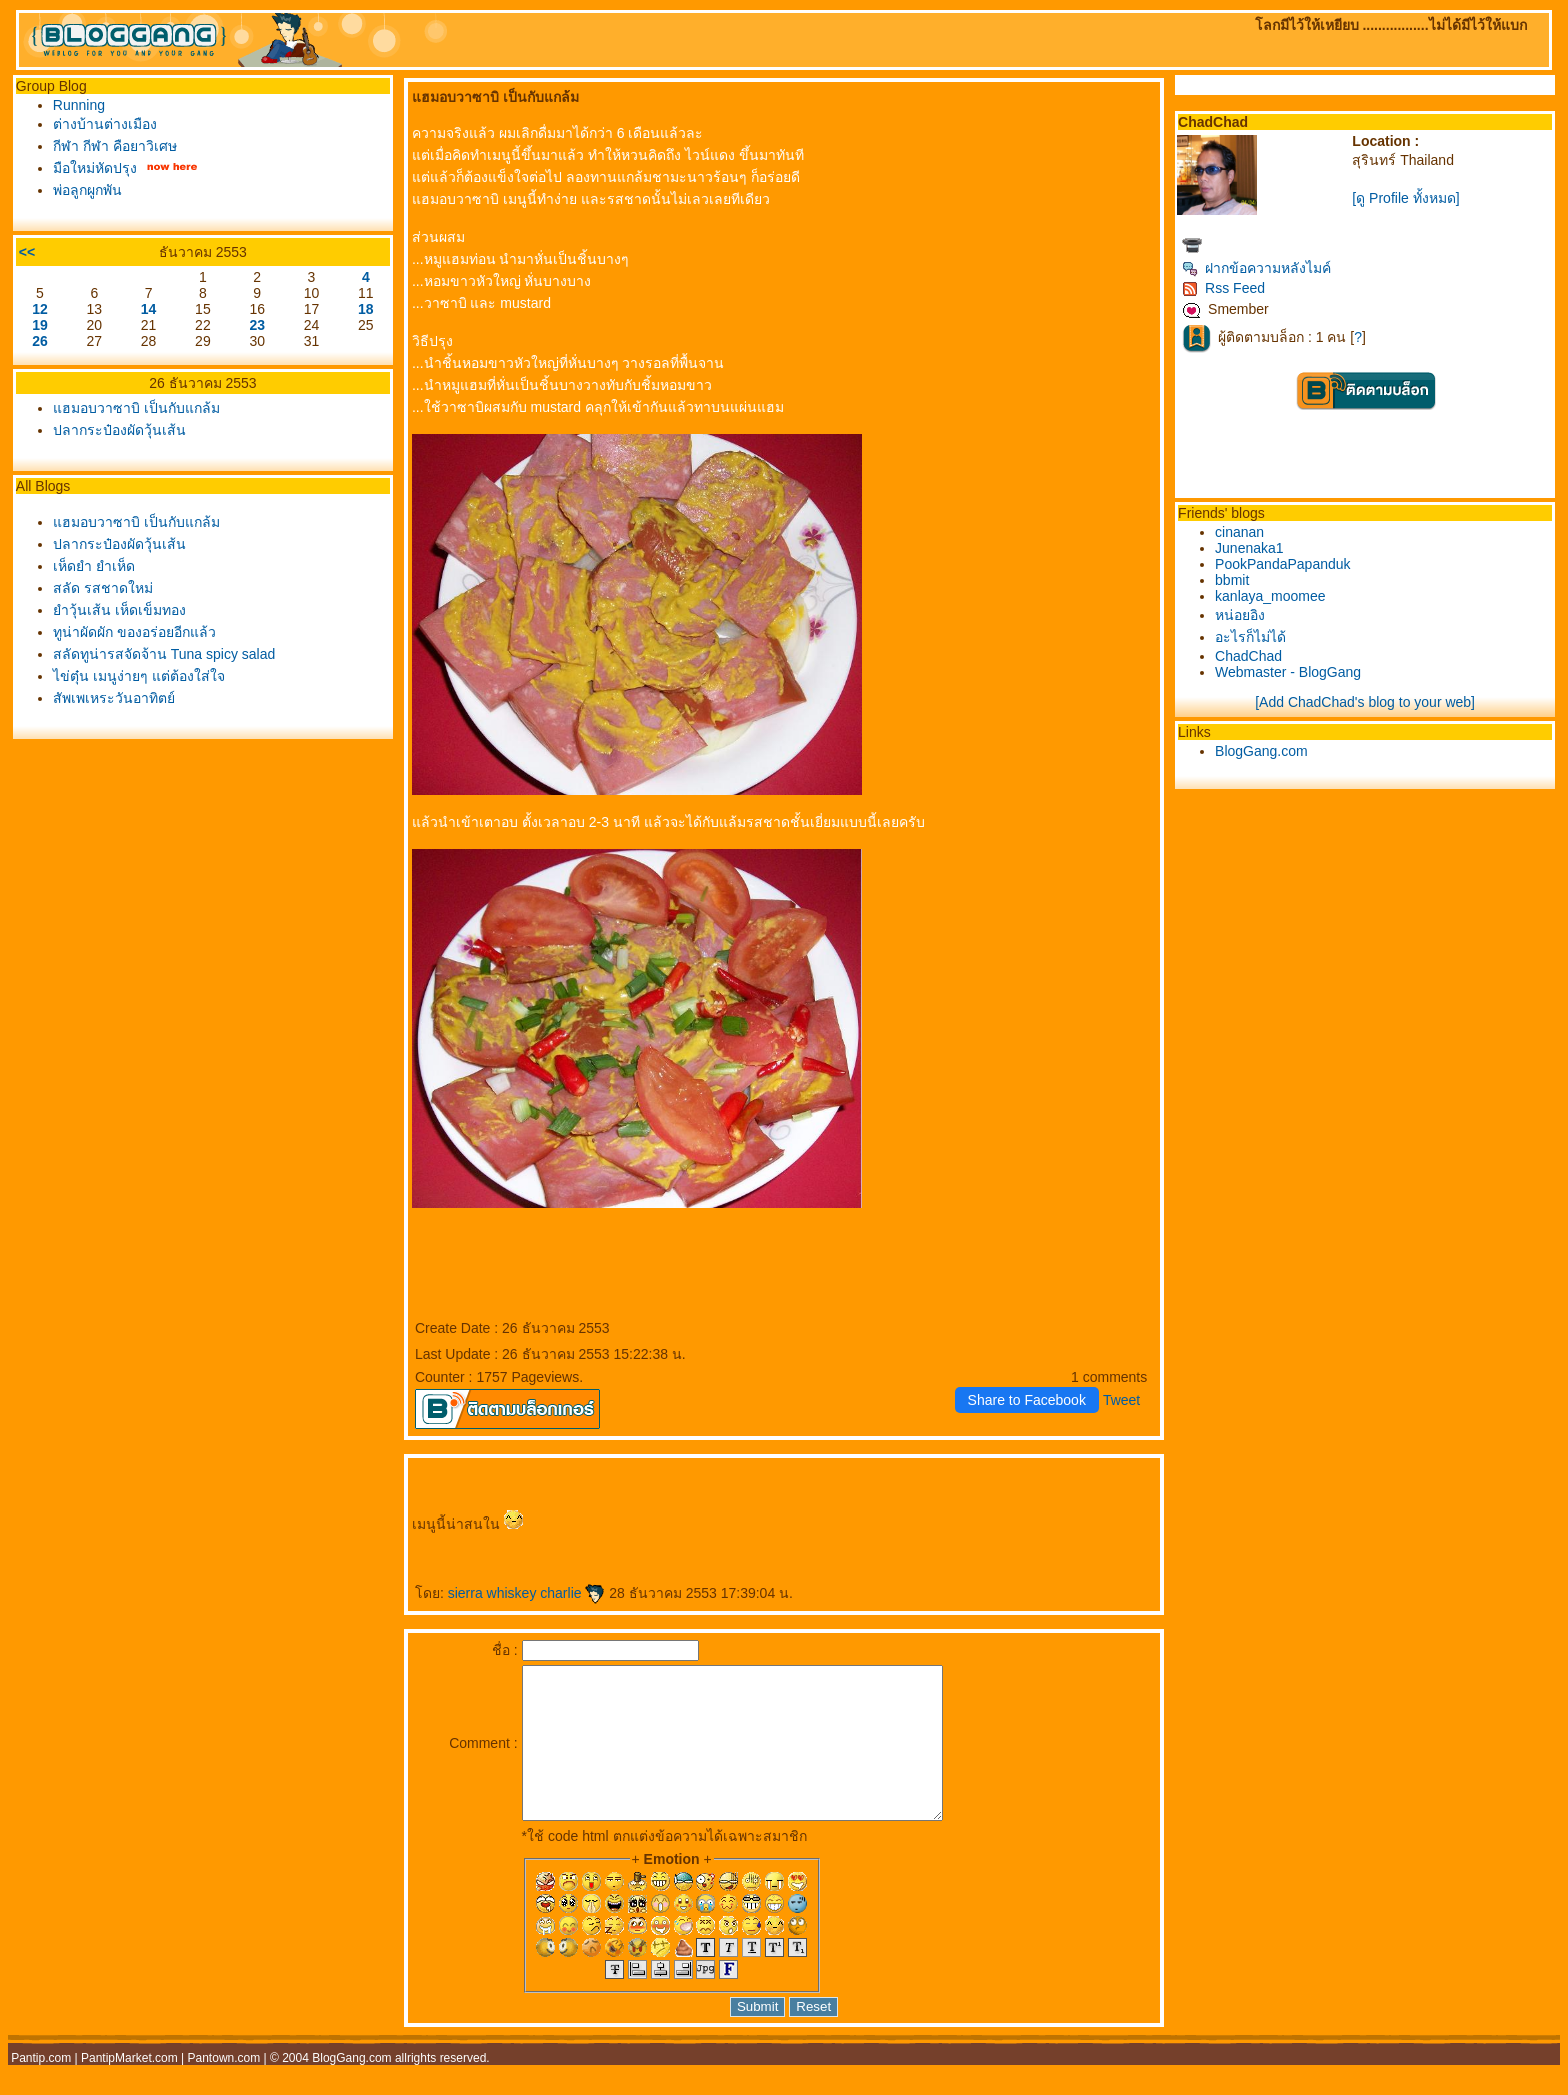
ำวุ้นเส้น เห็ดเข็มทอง (119, 610)
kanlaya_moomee (1270, 596)
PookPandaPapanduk (1282, 564)
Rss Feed (1223, 288)
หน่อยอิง (1240, 615)
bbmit (1232, 580)
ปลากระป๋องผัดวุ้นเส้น (119, 430)
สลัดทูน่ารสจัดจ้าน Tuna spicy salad (164, 654)
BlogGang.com (1261, 751)
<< (27, 252)
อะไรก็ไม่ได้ (1250, 637)
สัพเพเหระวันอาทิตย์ (114, 698)
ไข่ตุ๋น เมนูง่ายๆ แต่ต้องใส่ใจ (139, 676)
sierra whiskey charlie (527, 1593)
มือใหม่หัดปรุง (95, 168)
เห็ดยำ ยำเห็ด (94, 566)
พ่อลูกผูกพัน (87, 190)
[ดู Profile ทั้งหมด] (1405, 198)
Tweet (1121, 1400)
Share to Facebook (1027, 1400)
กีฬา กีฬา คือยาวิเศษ (115, 146)
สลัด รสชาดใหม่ (103, 588)
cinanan (1239, 532)
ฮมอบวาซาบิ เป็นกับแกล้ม (136, 408)
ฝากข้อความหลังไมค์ (1256, 268)
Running (79, 105)
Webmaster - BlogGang (1288, 672)
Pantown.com (224, 2088)
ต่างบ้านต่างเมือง (105, 124)
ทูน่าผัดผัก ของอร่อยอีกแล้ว (134, 632)
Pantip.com (41, 2088)
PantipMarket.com (129, 2088)
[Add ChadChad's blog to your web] (1365, 702)
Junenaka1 (1249, 548)
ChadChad (1248, 656)
